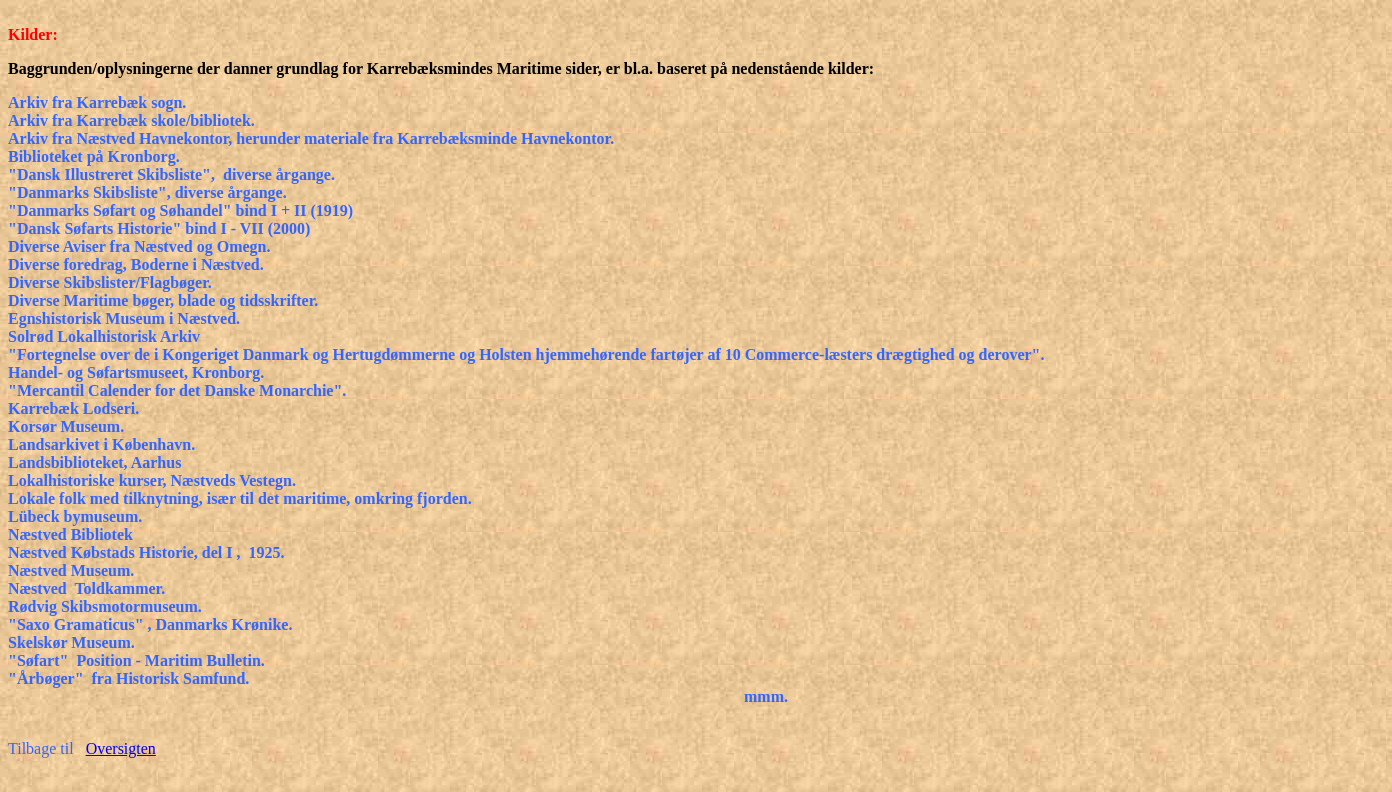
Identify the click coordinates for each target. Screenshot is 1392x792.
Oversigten (121, 748)
